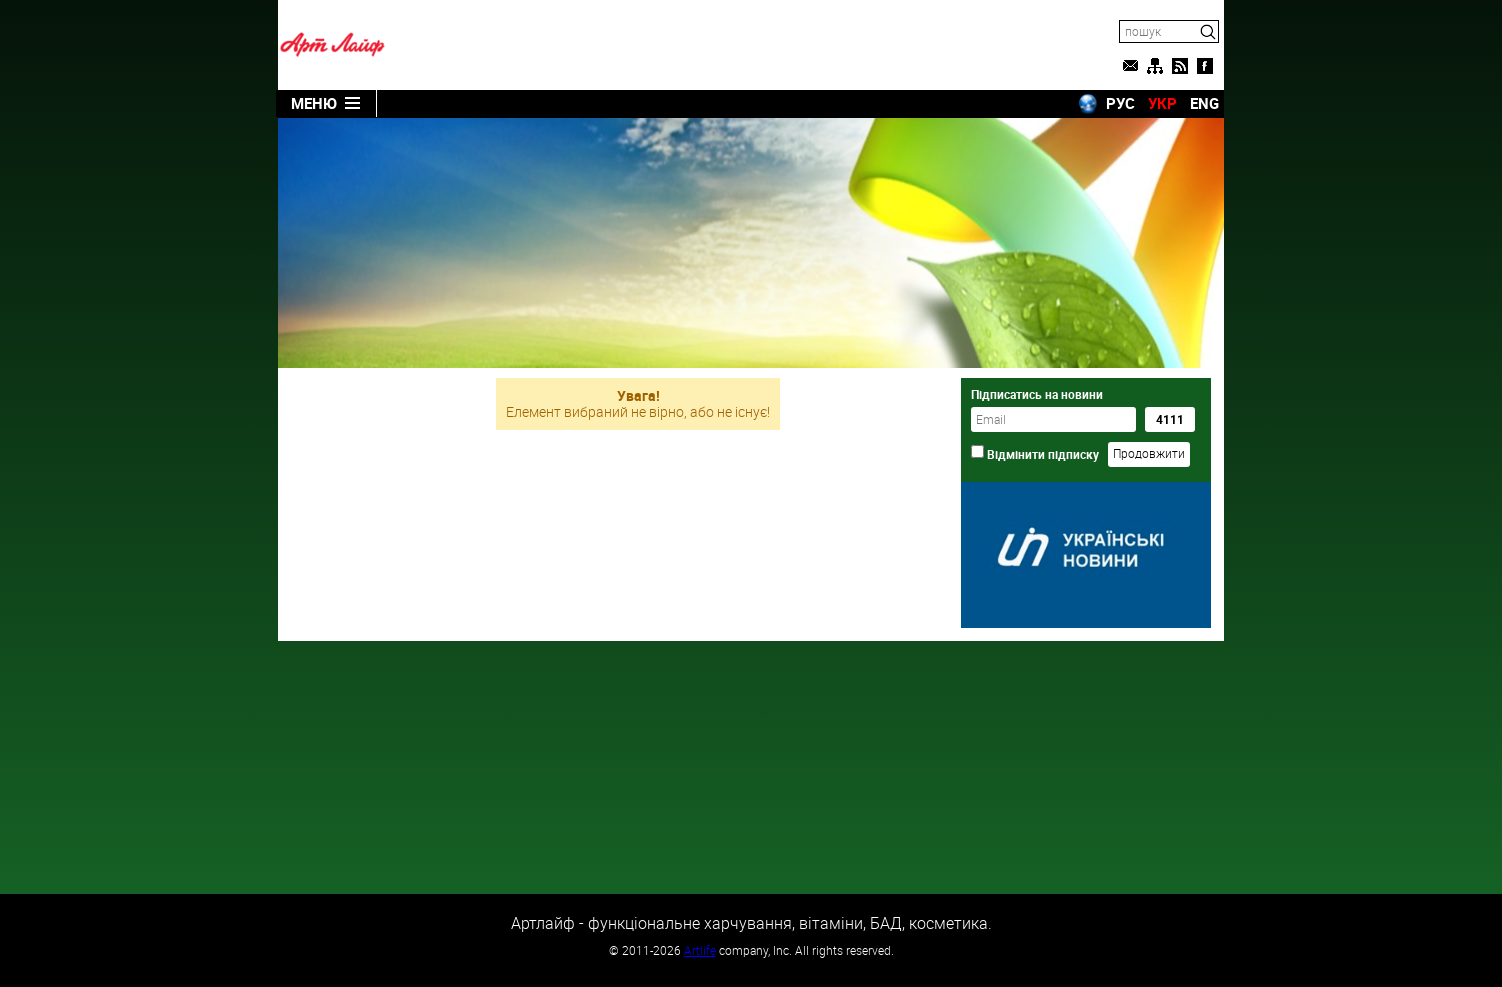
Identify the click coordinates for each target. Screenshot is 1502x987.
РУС (1120, 103)
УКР (1162, 103)
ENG (1204, 103)
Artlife (700, 950)
